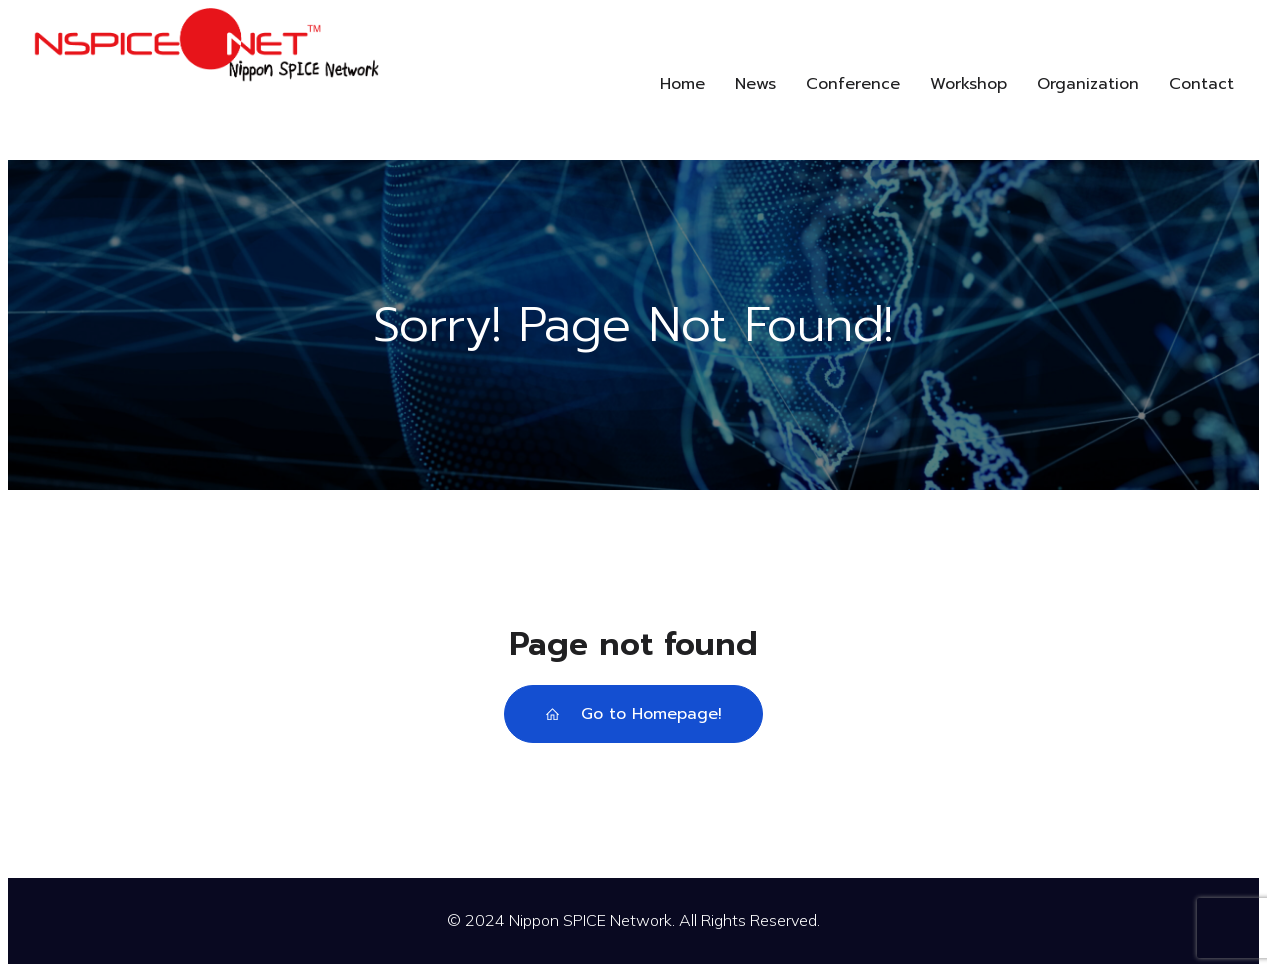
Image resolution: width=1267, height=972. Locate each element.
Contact (1201, 84)
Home (682, 84)
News (755, 84)
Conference (853, 84)
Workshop (968, 84)
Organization (1088, 84)
